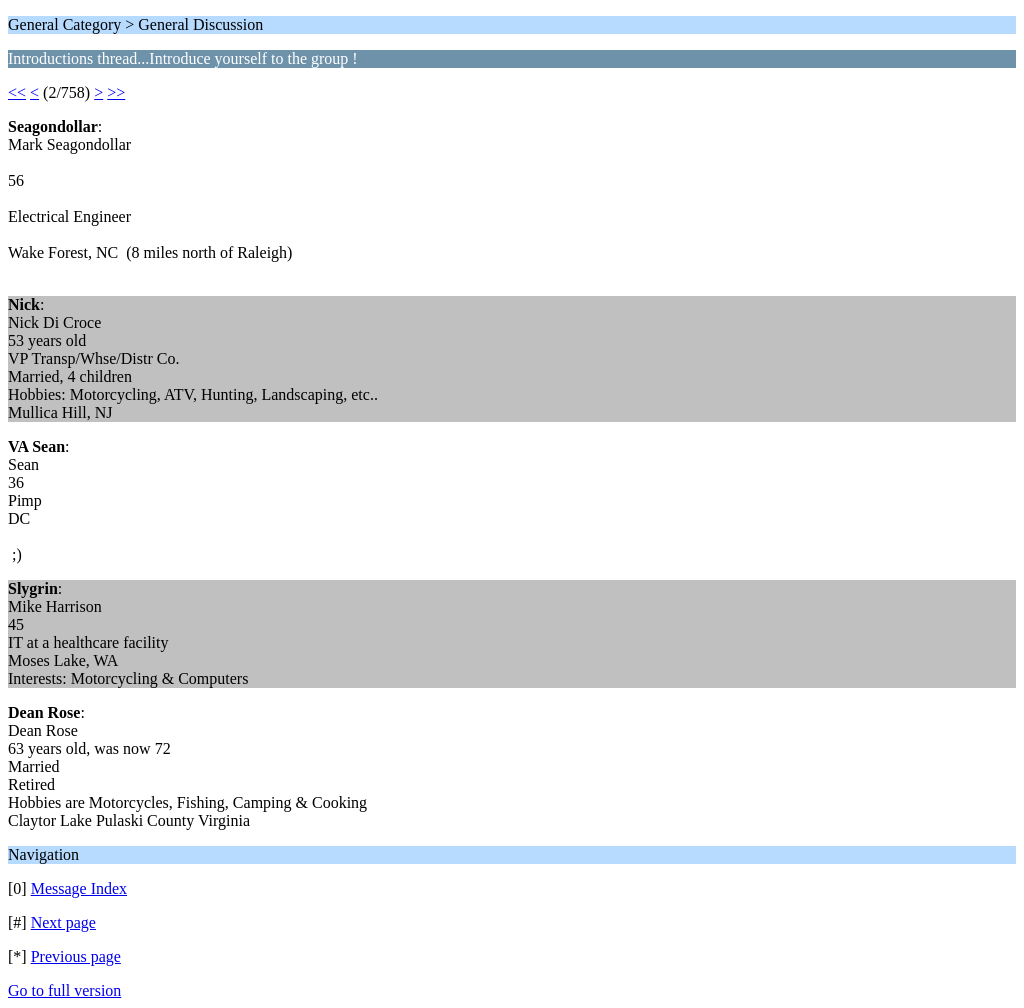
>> (116, 92)
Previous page (76, 956)
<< (17, 92)
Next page (63, 922)
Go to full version (64, 990)
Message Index (79, 888)
